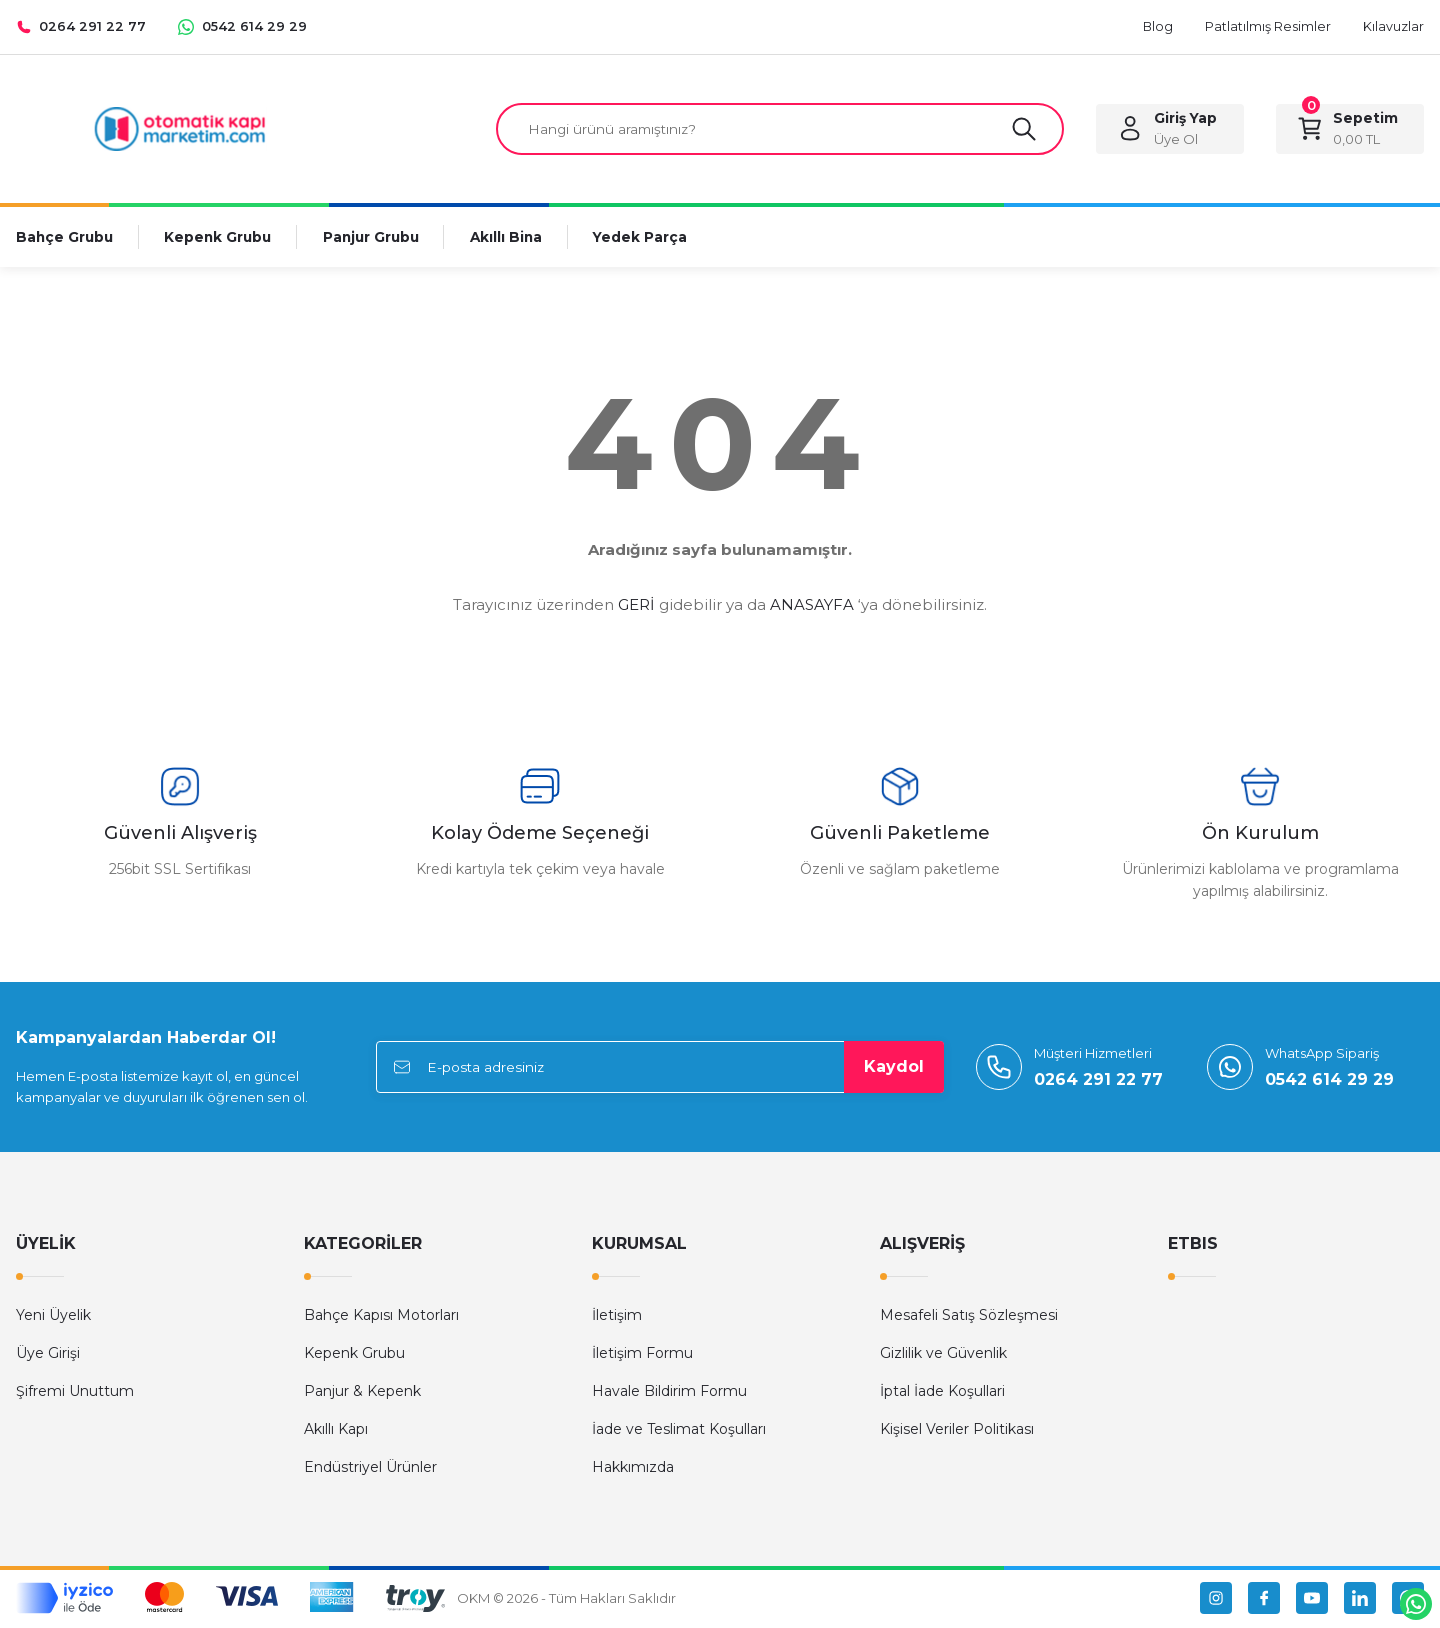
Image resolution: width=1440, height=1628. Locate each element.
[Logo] (180, 128)
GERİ (636, 606)
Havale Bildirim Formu (669, 1393)
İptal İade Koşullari (942, 1393)
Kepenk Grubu (354, 1355)
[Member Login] (1170, 130)
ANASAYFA (812, 606)
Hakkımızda (633, 1469)
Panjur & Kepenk (362, 1393)
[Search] (780, 130)
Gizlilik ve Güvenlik (943, 1355)
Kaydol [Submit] (894, 1068)
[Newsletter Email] (660, 1069)
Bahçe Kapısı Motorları (381, 1317)
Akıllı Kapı (336, 1431)
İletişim (617, 1317)
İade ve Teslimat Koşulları (679, 1431)
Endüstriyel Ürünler (370, 1469)
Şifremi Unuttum (75, 1393)
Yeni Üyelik (53, 1317)
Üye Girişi (48, 1355)
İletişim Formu (642, 1355)
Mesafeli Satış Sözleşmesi (969, 1317)
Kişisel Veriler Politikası (957, 1431)
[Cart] (1350, 130)
